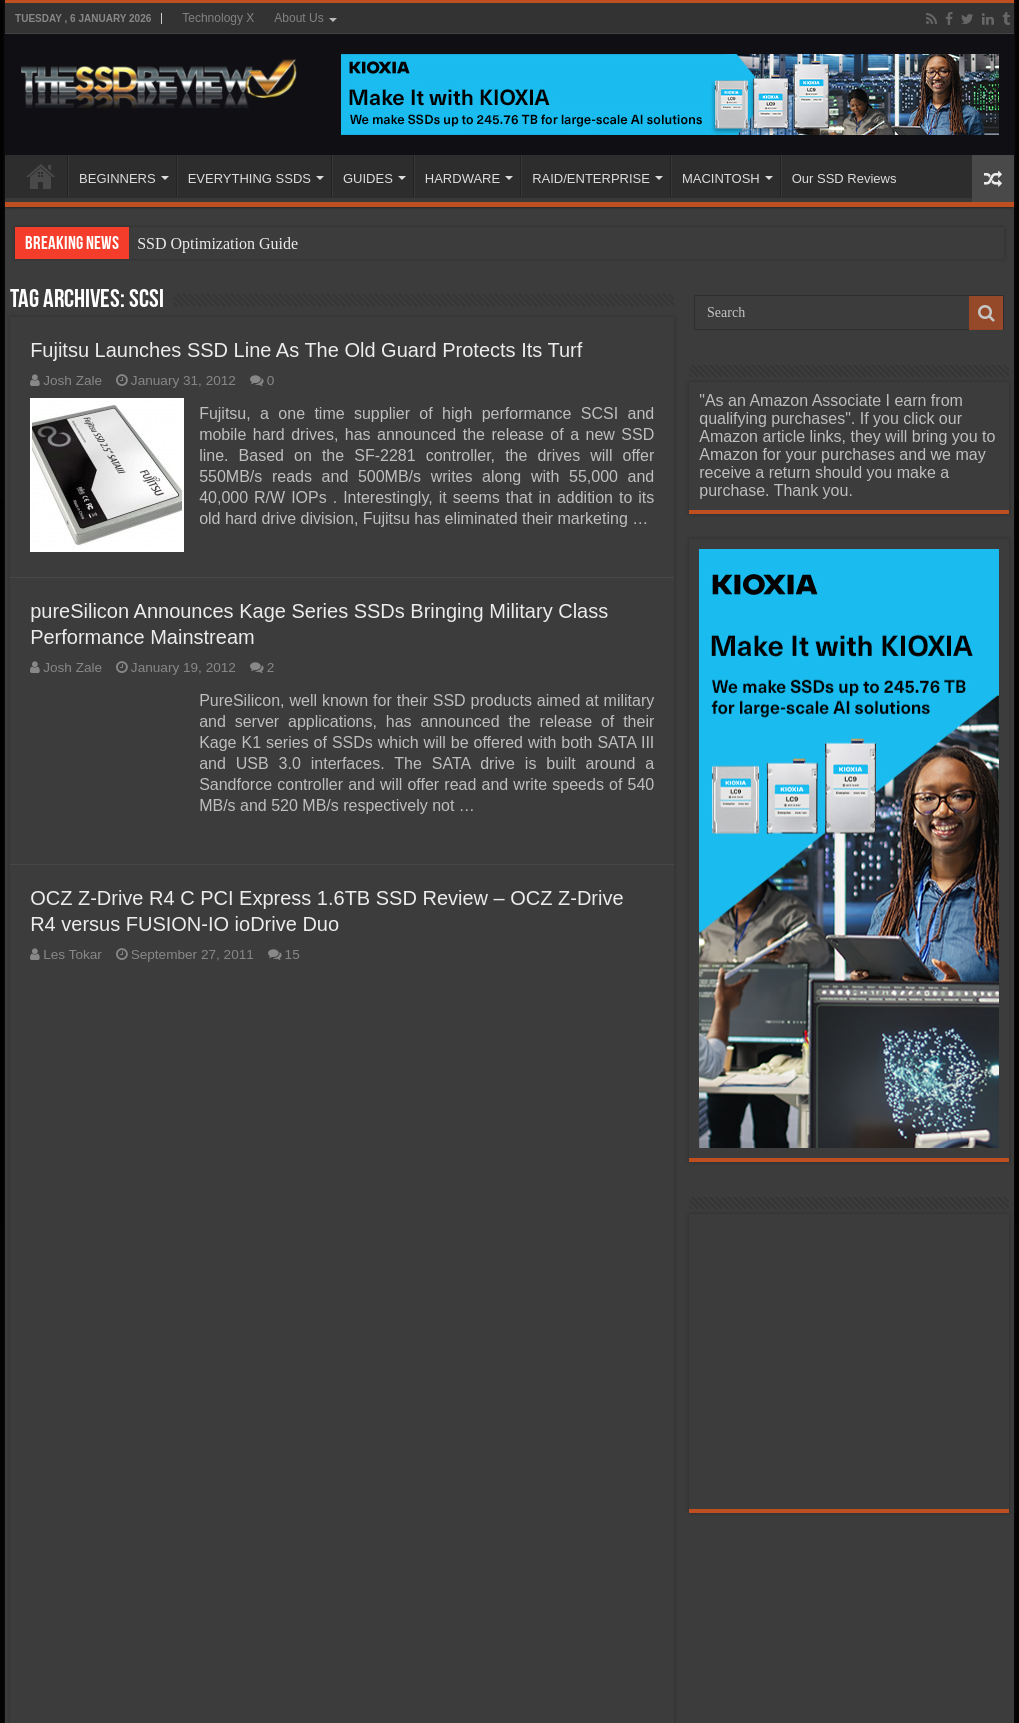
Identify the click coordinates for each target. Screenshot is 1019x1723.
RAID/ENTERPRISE (591, 178)
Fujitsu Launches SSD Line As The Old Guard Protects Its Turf (306, 350)
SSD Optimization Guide (217, 243)
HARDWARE (462, 178)
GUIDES (368, 178)
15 (292, 954)
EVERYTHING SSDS (249, 178)
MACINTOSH (721, 178)
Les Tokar (72, 954)
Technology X (218, 18)
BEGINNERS (117, 178)
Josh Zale (72, 380)
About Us (298, 18)
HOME (41, 176)
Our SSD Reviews (844, 178)
